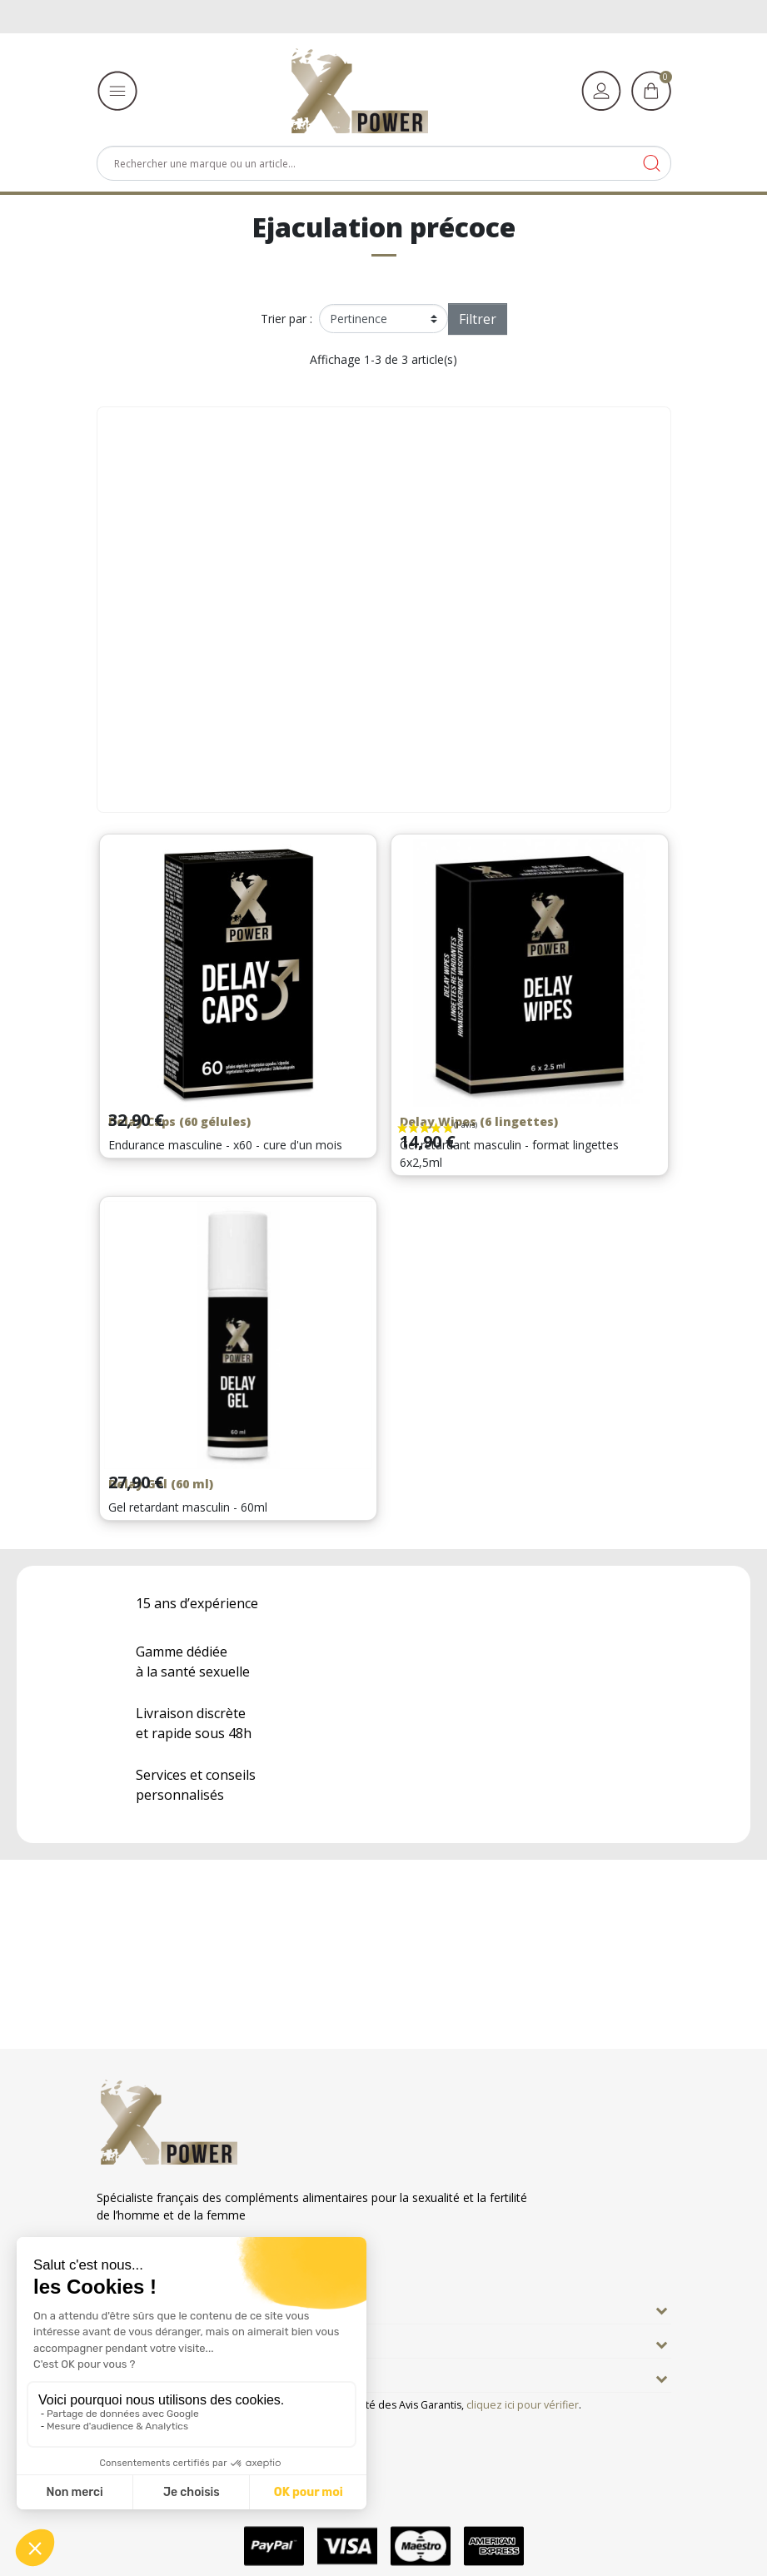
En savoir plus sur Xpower (181, 2307)
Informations (141, 2375)
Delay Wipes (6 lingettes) (479, 1121)
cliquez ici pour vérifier (522, 2405)
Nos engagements (159, 2341)
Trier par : (286, 318)
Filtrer (477, 319)
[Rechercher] (384, 163)
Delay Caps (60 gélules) (179, 1121)
